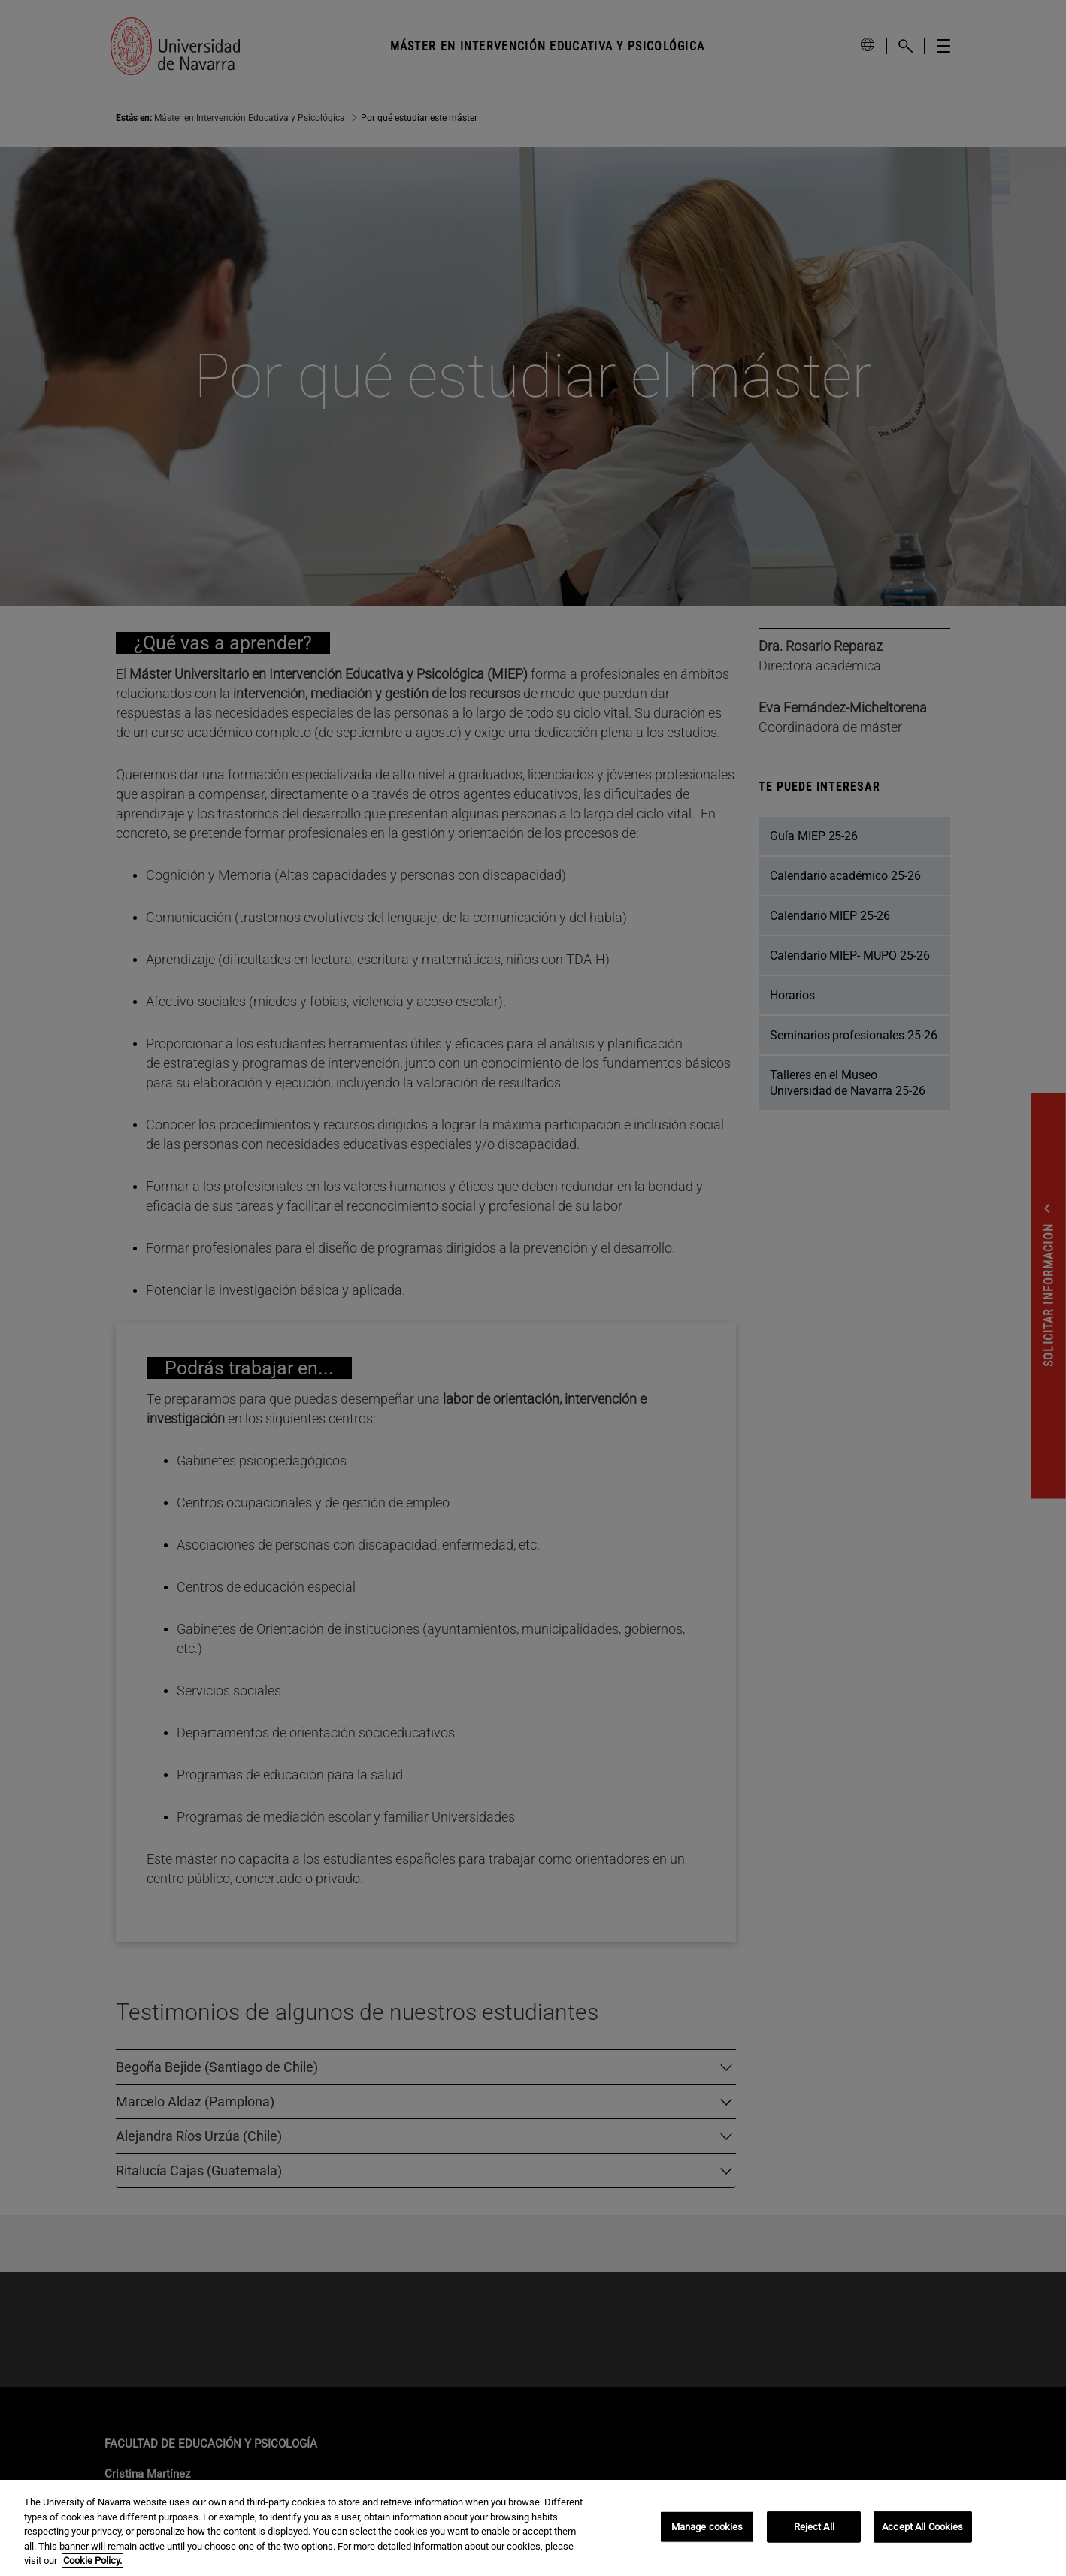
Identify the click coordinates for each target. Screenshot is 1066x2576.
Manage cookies (707, 2526)
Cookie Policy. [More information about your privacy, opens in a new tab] (92, 2560)
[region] (533, 2528)
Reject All (814, 2526)
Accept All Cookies (922, 2526)
